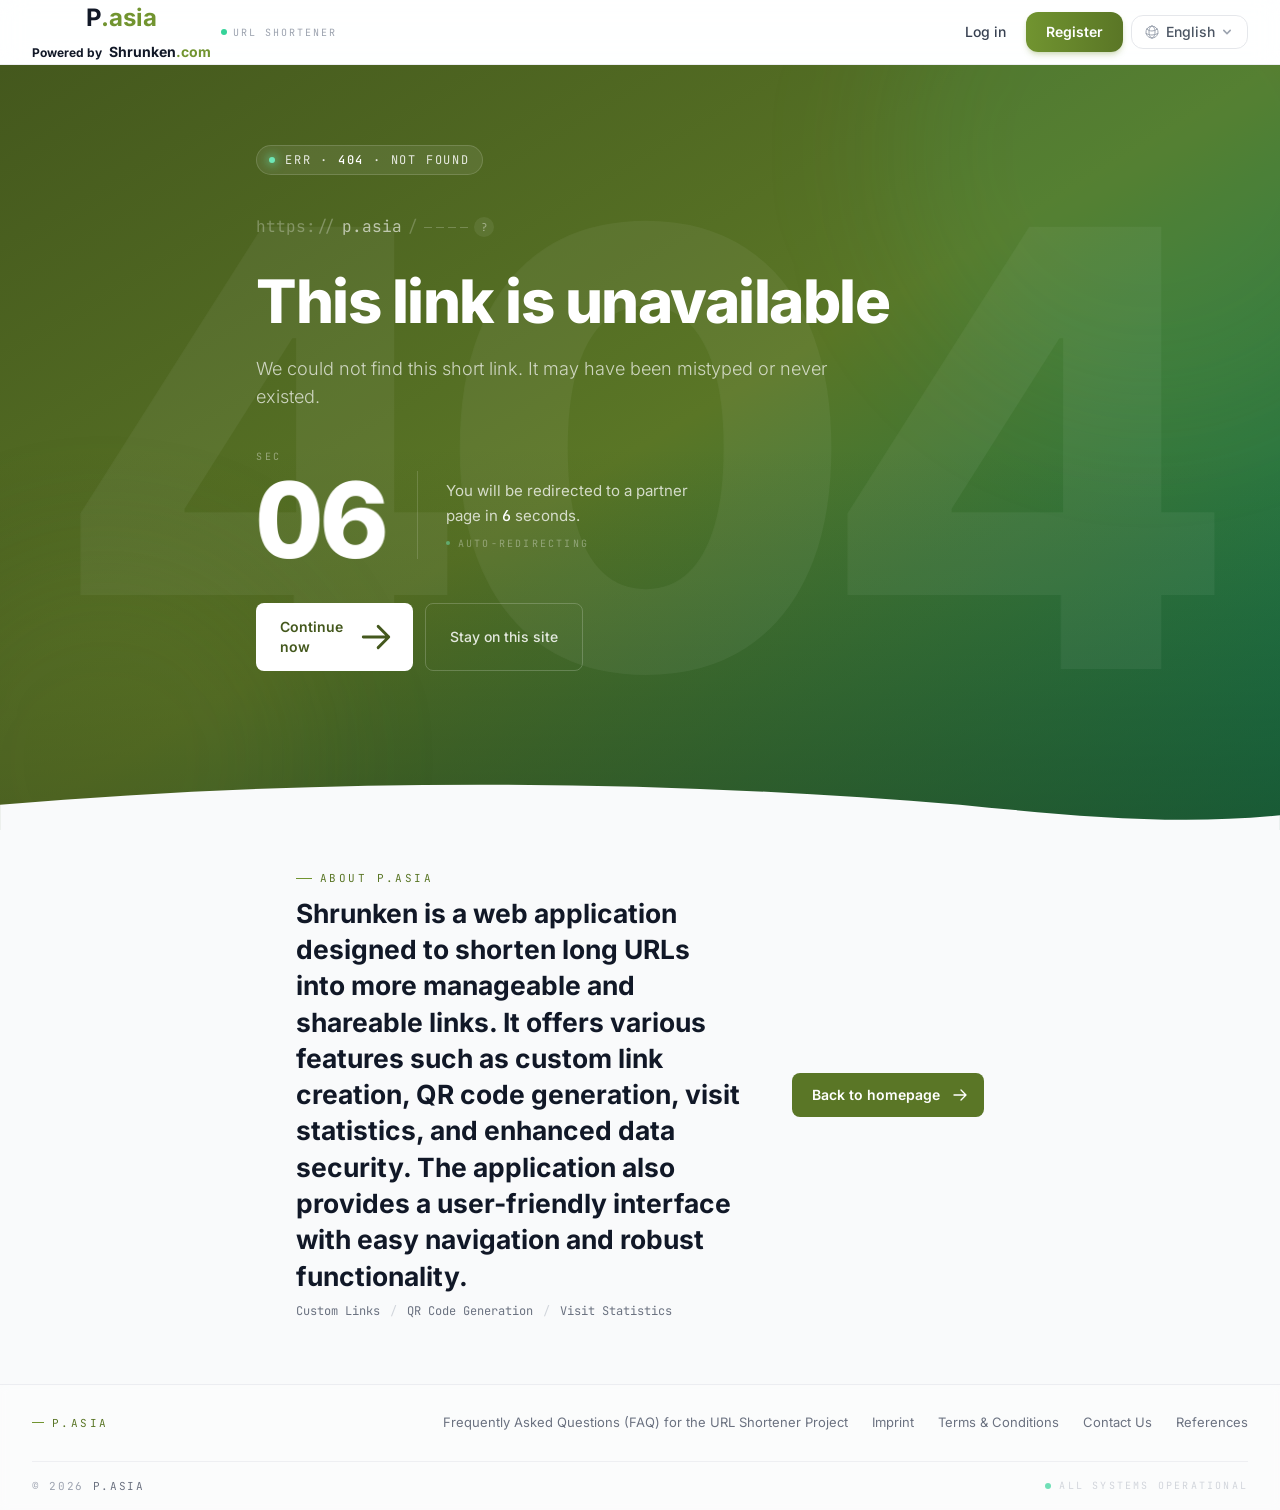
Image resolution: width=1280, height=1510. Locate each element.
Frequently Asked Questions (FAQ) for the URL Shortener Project (645, 1422)
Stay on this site (504, 636)
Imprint (893, 1422)
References (1212, 1422)
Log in (985, 31)
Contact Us (1117, 1422)
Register (1074, 31)
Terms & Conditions (998, 1422)
